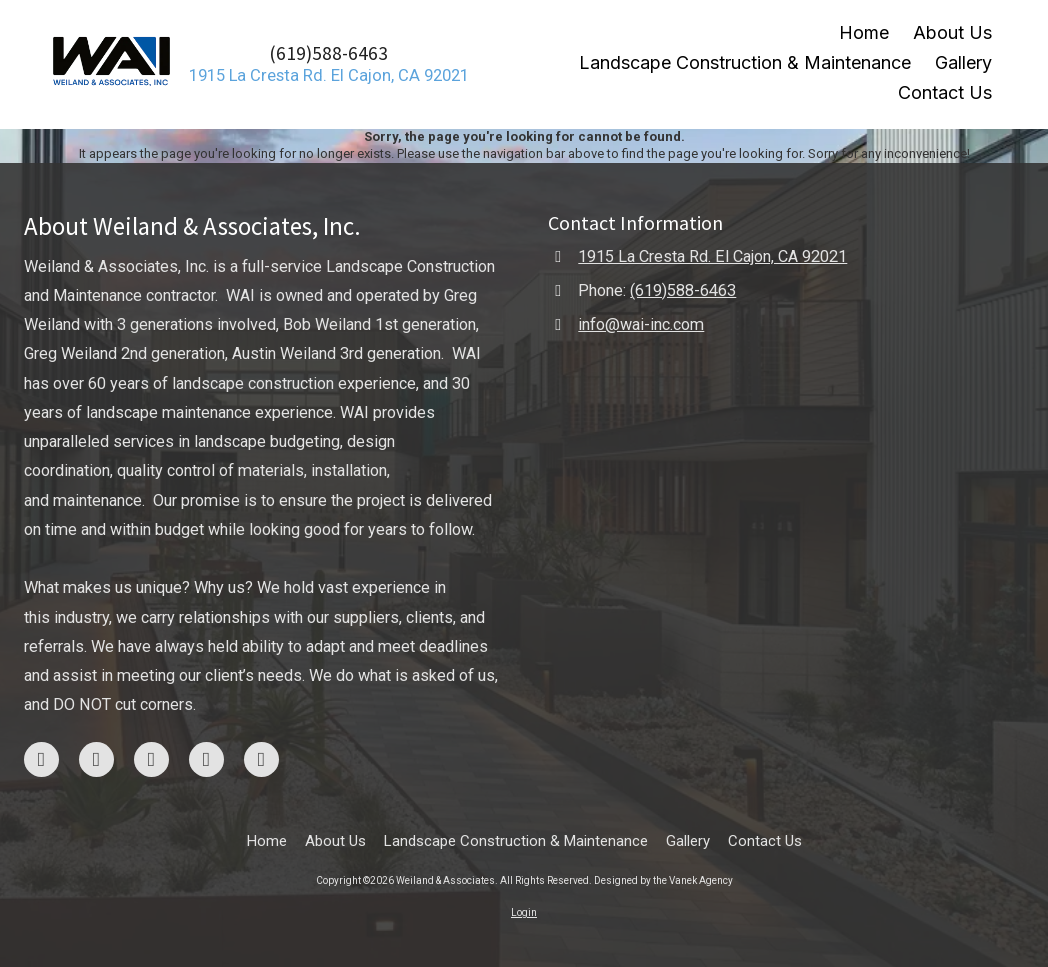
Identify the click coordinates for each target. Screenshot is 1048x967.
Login (524, 912)
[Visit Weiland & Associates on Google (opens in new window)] (151, 759)
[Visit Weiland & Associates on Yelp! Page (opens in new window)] (206, 759)
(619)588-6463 (328, 53)
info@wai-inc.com (641, 324)
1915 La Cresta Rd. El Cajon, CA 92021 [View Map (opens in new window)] (712, 256)
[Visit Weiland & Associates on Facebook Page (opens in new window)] (41, 759)
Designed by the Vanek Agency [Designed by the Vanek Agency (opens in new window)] (663, 880)
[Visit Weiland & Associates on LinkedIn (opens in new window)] (261, 759)
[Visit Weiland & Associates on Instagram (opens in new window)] (96, 759)
